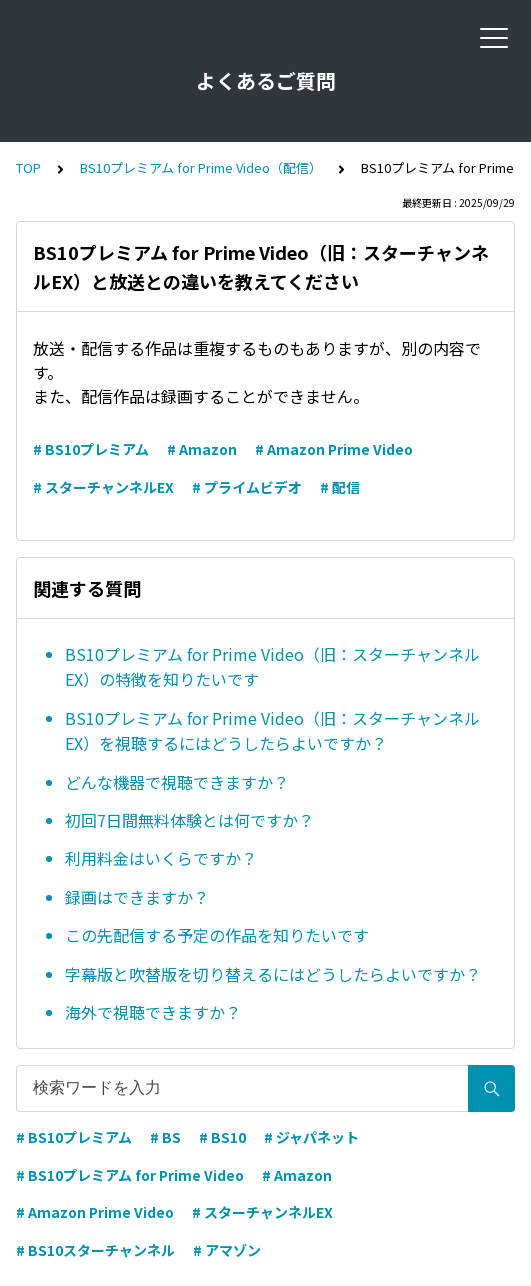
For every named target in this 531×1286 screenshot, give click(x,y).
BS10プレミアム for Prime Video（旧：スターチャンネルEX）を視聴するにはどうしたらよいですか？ (272, 731)
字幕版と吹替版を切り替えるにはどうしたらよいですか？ (273, 974)
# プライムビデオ (247, 487)
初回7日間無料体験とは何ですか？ (189, 820)
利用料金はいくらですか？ (161, 858)
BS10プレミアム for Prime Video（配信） (201, 167)
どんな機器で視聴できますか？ (177, 782)
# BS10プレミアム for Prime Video (130, 1175)
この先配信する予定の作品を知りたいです (217, 935)
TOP (28, 167)
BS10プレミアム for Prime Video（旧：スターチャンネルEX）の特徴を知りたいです (272, 667)
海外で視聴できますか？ (153, 1012)
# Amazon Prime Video (334, 449)
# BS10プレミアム (91, 449)
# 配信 (340, 487)
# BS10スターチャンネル (95, 1250)
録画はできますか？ (137, 897)
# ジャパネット (311, 1137)
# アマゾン (227, 1250)
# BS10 (222, 1137)
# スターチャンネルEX (103, 487)
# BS (165, 1137)
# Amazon (202, 449)
